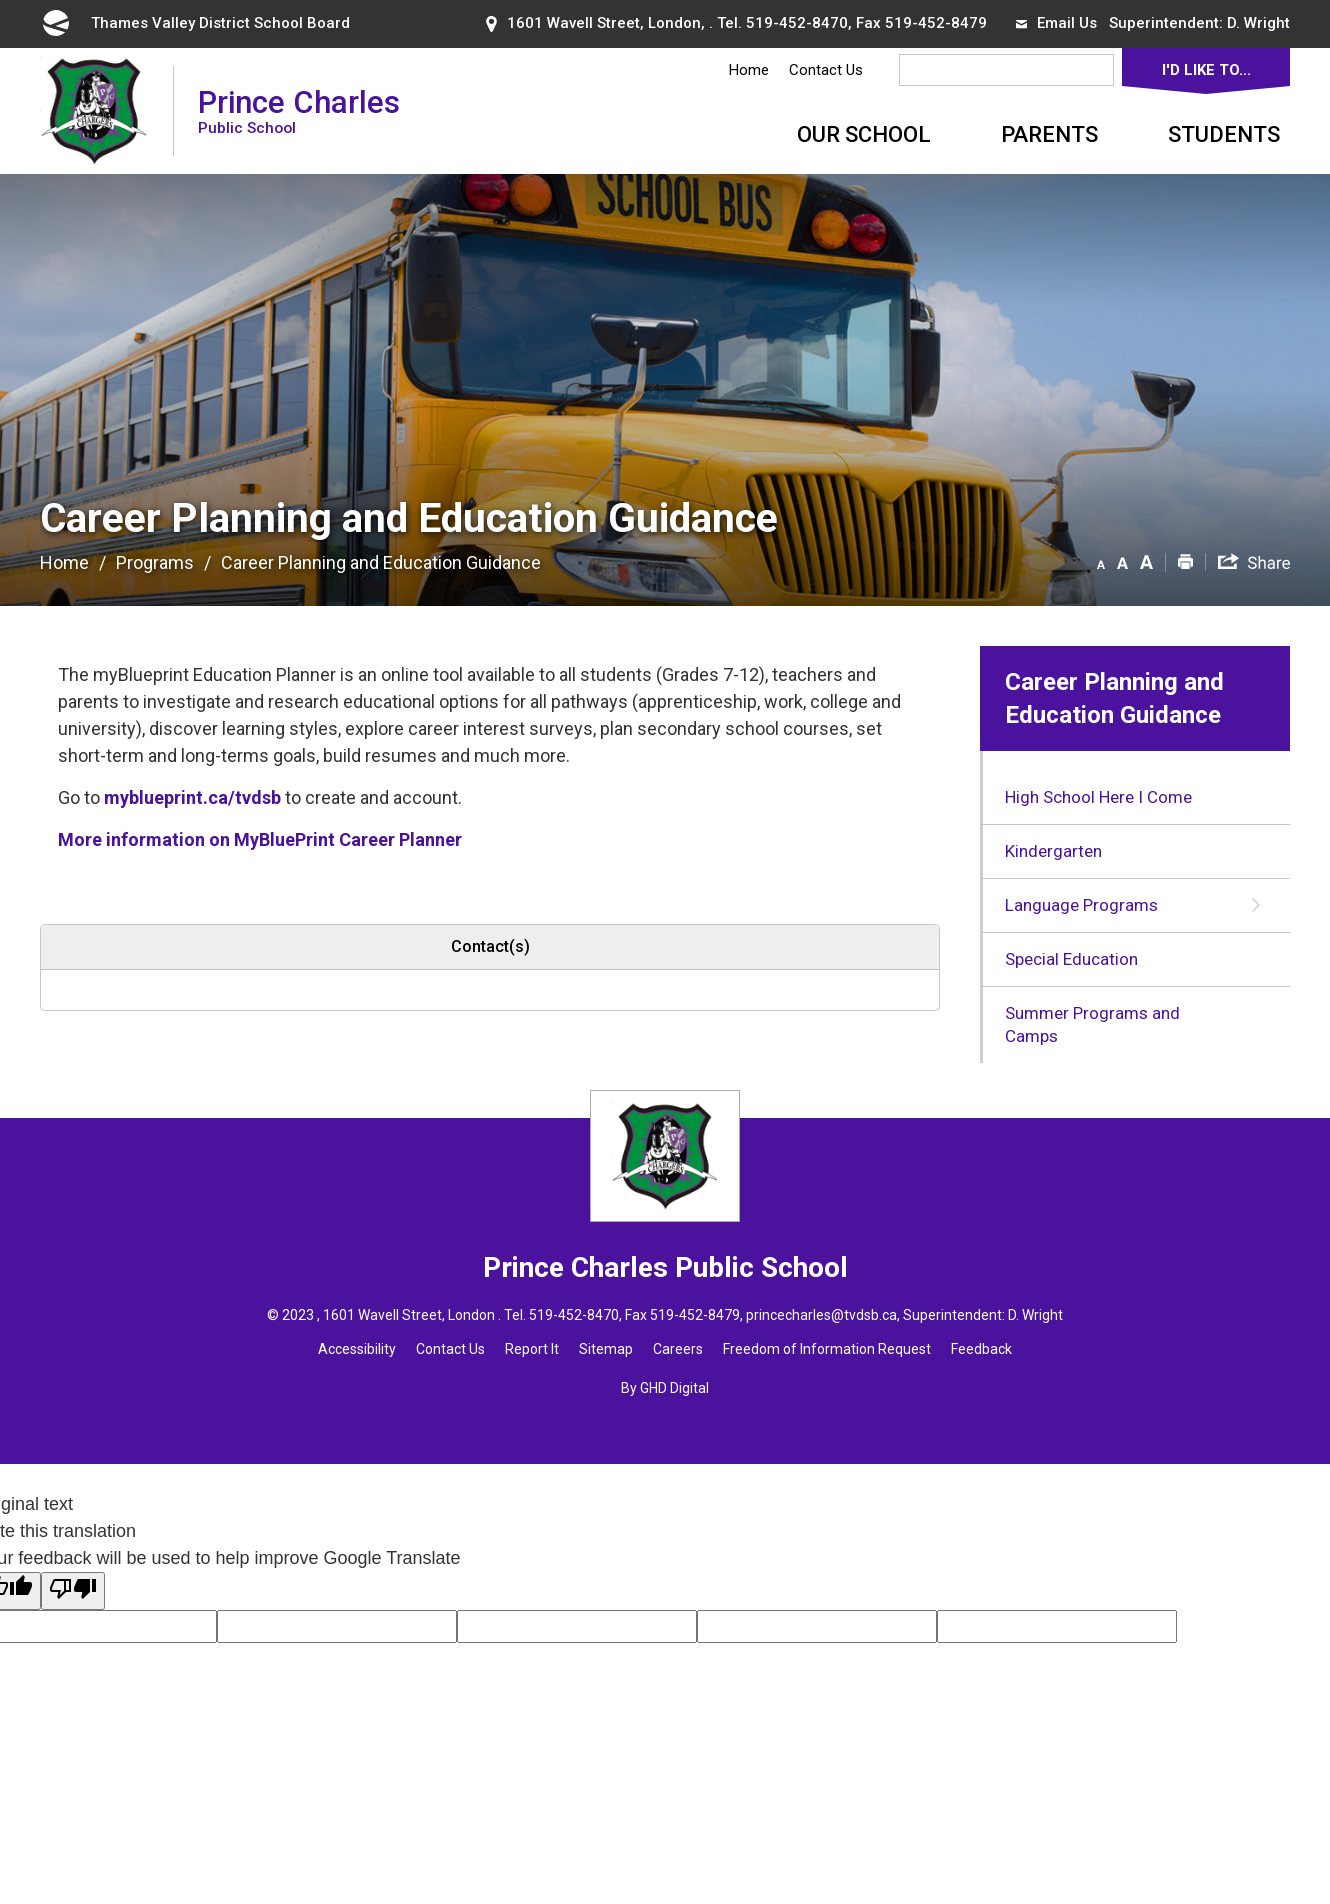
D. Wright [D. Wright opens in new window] (1258, 23)
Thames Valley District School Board (195, 23)
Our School (864, 134)
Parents (1049, 134)
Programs (155, 562)
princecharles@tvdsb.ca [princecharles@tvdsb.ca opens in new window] (821, 1315)
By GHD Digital (665, 1388)
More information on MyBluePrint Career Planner (260, 839)
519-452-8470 (797, 23)
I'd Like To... (1206, 70)
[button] (1101, 561)
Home (749, 70)
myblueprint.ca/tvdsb (192, 797)
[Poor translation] (73, 1591)
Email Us (1056, 23)
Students (1224, 134)
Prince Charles (299, 110)
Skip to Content (0, 0)
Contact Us (826, 70)
